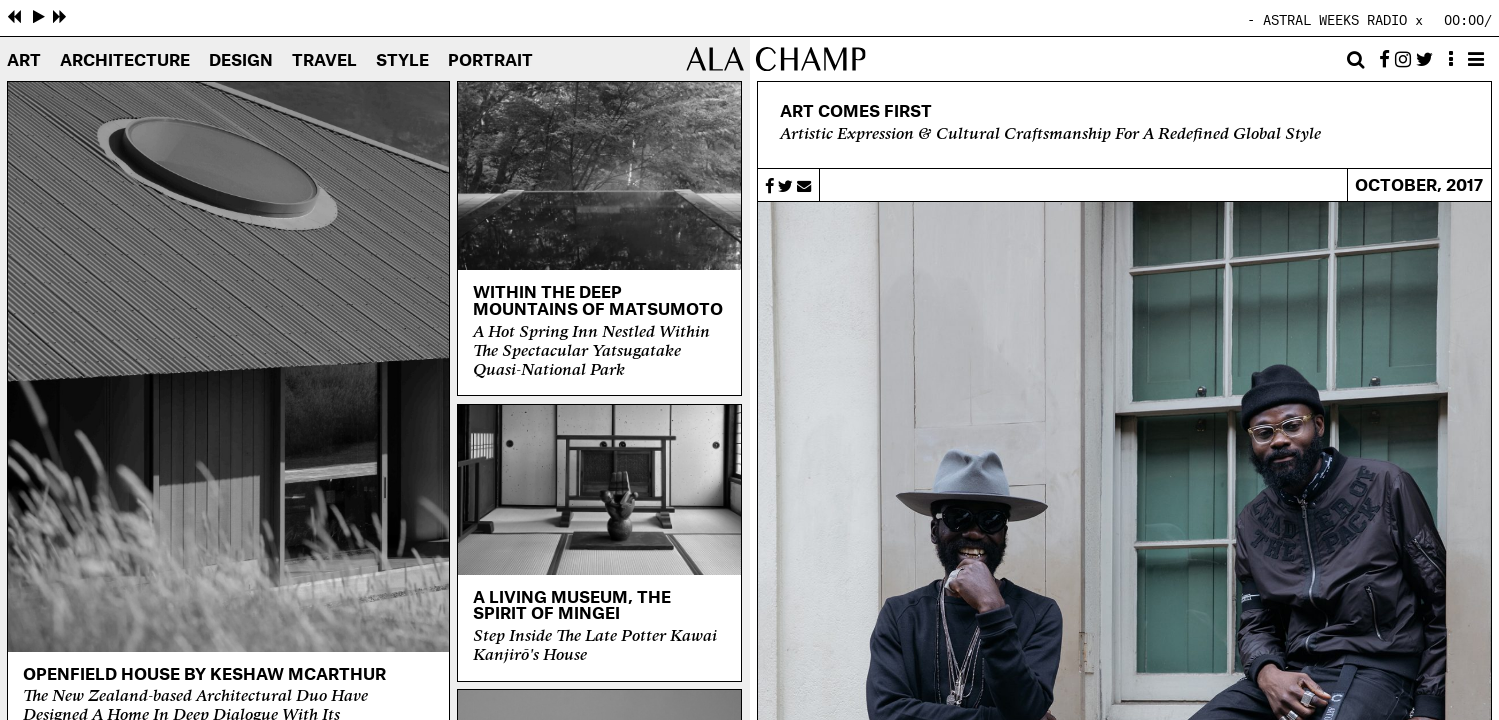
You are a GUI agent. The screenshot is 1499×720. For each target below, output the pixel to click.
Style (402, 61)
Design (241, 61)
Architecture (125, 61)
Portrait (490, 61)
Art (24, 61)
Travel (324, 61)
